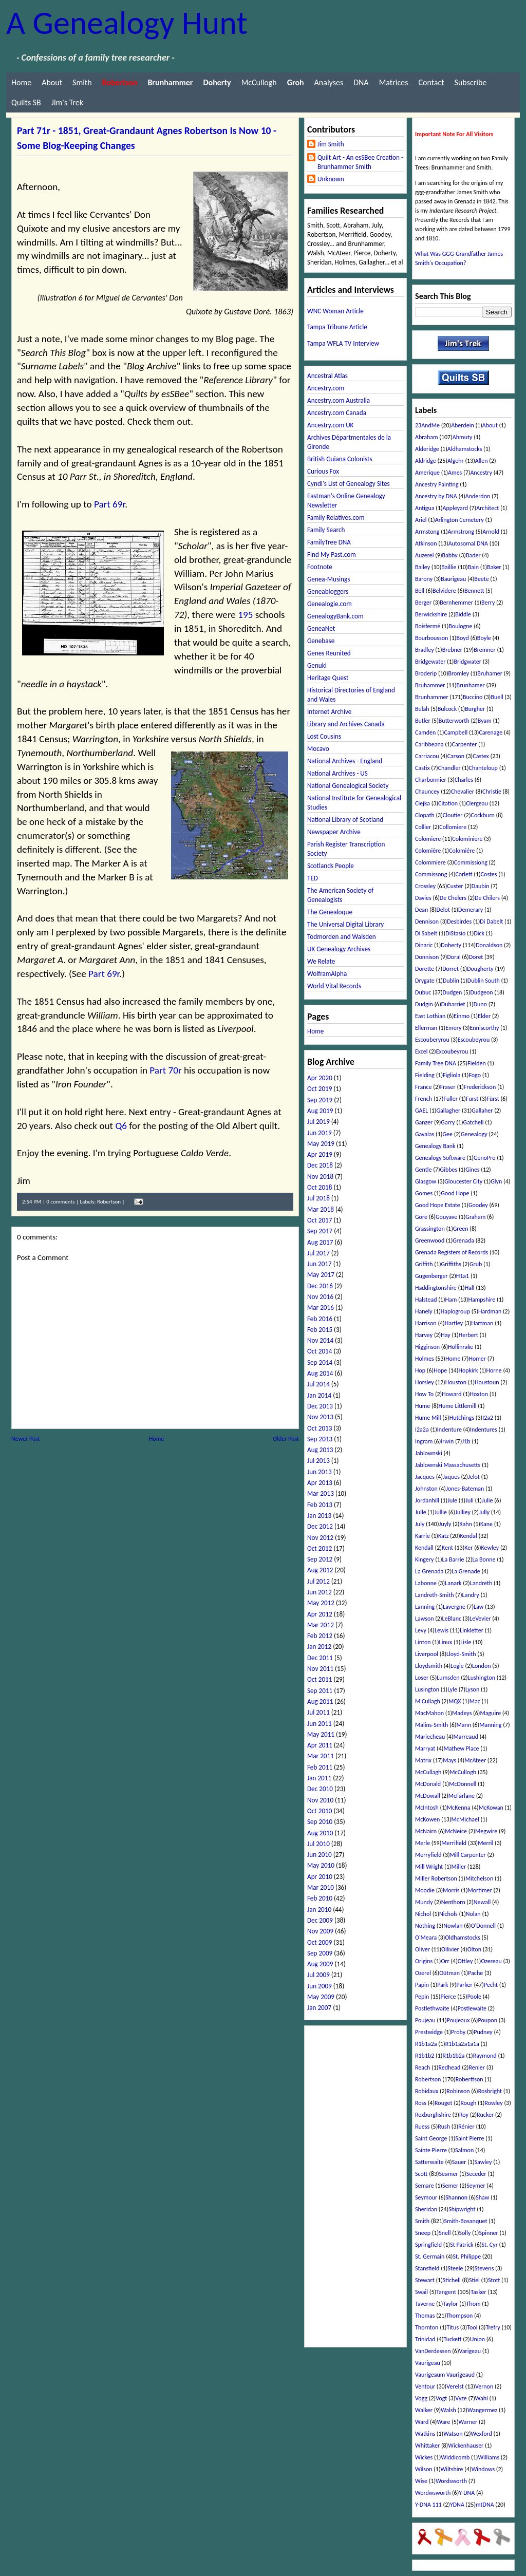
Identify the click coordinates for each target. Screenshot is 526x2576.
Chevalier (462, 791)
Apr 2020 (319, 1078)
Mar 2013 (320, 1493)
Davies (423, 897)
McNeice (456, 1831)
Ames (455, 472)
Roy (463, 2114)
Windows (483, 2469)
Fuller (450, 1098)
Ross (420, 2103)
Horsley (424, 1382)
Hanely (424, 1311)
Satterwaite (429, 2162)
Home (21, 82)
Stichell (452, 2280)
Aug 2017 (320, 1242)
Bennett (474, 590)
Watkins (425, 2433)
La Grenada (429, 1571)
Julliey (463, 1512)
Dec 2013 (320, 1406)
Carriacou (427, 756)
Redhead (449, 2067)
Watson (452, 2433)
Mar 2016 (320, 1307)
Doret (476, 957)
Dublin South (483, 980)
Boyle (484, 638)
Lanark (453, 1583)
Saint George (431, 2138)
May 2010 (320, 1865)
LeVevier (480, 1618)
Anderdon (477, 496)
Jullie (441, 1512)
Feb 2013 (319, 1504)
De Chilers (487, 897)
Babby (450, 555)
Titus (452, 2327)
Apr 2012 (319, 1614)
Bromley (458, 673)
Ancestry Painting (437, 484)
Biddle (463, 614)
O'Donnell (483, 1925)
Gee (447, 1134)
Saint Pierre (469, 2138)
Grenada (463, 1240)
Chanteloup (483, 768)
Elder (484, 1016)
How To (424, 1394)
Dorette (424, 968)
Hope (440, 1370)
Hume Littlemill (457, 1405)
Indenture (449, 1429)
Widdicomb (455, 2457)
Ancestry (481, 472)
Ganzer (424, 1122)
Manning (490, 1724)
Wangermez (482, 2410)
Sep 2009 (319, 1953)
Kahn (465, 1524)
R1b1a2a (426, 2043)
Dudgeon (481, 992)
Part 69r (109, 504)
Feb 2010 (319, 1898)
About (52, 82)
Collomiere (452, 827)
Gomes (424, 1193)
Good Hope (455, 1193)
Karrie (422, 1535)
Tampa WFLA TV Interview (343, 343)
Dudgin (424, 1004)
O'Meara (426, 1937)
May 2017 (320, 1274)
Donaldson (489, 945)
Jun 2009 (319, 1986)
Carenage (490, 732)
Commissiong (470, 862)
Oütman (449, 1973)
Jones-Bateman (465, 1488)
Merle (422, 1843)
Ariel (421, 519)
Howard (451, 1394)
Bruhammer (430, 685)
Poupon (487, 2020)
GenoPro (485, 1157)
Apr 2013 (319, 1482)
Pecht (491, 1984)
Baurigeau (453, 578)
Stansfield (427, 2268)
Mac (474, 1701)
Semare (424, 2185)
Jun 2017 (319, 1263)
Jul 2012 (318, 1581)
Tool (472, 2327)
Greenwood (429, 1240)
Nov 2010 (320, 1800)
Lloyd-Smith (461, 1654)
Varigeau (470, 2351)
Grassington (430, 1228)
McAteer (475, 1760)
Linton (423, 1642)
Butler (422, 720)
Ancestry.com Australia (338, 400)
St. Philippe (467, 2256)
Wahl (481, 2398)
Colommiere (430, 862)
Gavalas (424, 1134)
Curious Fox (323, 471)
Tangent (446, 2292)
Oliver (422, 1949)
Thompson (459, 2315)
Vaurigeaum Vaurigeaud (445, 2374)
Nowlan (452, 1925)
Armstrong (461, 531)
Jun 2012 (319, 1592)
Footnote (319, 566)
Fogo (474, 1075)
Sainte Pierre (431, 2150)
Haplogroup (455, 1311)
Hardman (489, 1311)
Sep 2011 (319, 1690)
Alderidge (427, 449)
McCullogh (259, 82)
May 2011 (320, 1734)
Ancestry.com (325, 388)
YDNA (457, 2504)
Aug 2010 (320, 1833)
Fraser (448, 1086)
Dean (421, 909)
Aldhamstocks (464, 449)
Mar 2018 (320, 1209)
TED (312, 878)
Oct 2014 (319, 1351)
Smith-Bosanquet (465, 2221)
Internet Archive (329, 711)
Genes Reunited (329, 653)
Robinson (457, 2091)
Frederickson (480, 1086)
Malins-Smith (431, 1724)
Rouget (443, 2103)
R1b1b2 (424, 2055)
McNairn (426, 1831)
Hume (422, 1405)
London (481, 1665)
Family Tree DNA (435, 1063)
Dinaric (424, 945)
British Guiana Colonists (339, 459)
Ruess (422, 2126)
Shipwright (461, 2209)
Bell (419, 590)
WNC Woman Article (335, 311)
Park (442, 1984)
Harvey (424, 1335)
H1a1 (462, 1276)
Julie (487, 1500)
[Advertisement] (348, 2185)
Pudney (483, 2032)
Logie (457, 1665)
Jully (484, 1512)
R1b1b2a (453, 2055)
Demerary (470, 909)
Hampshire (482, 1299)
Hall (470, 1287)
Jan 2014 (319, 1395)
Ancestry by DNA (436, 496)
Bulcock (447, 708)
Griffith (424, 1264)
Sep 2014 (319, 1362)
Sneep (422, 2232)
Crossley (425, 886)
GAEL (421, 1110)
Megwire (486, 1831)
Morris (451, 1890)
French (423, 1098)
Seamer (448, 2173)
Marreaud (465, 1736)
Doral (453, 957)
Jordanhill (427, 1500)
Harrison (426, 1323)
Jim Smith (330, 144)
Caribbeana (429, 744)
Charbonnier (430, 779)
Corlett (463, 874)
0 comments (60, 1201)
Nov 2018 (320, 1176)
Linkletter (471, 1630)
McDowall (427, 1795)
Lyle (452, 1689)
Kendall (424, 1547)
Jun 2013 (319, 1472)
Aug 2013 (320, 1449)
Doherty (451, 945)
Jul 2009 (318, 1974)
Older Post (286, 1438)
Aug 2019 (320, 1110)
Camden (425, 732)
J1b (466, 1441)
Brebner (452, 649)
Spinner (488, 2232)
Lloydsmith (428, 1665)
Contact (431, 82)
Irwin (447, 1441)
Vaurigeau (427, 2362)
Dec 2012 (320, 1526)
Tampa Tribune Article (337, 327)
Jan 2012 (319, 1646)
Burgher (475, 708)
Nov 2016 (320, 1296)
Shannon (456, 2197)
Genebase (320, 640)
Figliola (451, 1075)
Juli (469, 1500)
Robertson (109, 1201)
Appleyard (455, 508)
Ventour (425, 2386)
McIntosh (427, 1807)
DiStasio (455, 933)
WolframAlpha (327, 973)
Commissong (431, 874)
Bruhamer (489, 673)
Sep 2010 (319, 1821)
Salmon (464, 2150)
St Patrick (461, 2244)
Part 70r (165, 1070)
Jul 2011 (318, 1712)
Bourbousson (431, 638)
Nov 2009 (320, 1931)
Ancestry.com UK (330, 425)
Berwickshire (431, 614)
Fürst (492, 1098)
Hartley (454, 1323)
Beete (481, 578)
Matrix (423, 1760)
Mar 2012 (320, 1625)
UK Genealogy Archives (338, 949)
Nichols (448, 1913)
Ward (421, 2421)
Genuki (317, 665)
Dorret (450, 968)
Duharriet (453, 1004)
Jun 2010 (319, 1854)
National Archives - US (337, 773)
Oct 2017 (319, 1220)
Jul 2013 (318, 1460)
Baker (494, 567)
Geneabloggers (327, 591)
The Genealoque (329, 912)
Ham (451, 1299)
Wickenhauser (465, 2445)
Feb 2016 (319, 1318)
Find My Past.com (331, 554)
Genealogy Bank (435, 1146)
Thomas (425, 2315)
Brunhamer (471, 685)
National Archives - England (344, 761)
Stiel (474, 2280)
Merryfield (428, 1854)
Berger (423, 602)
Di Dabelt (491, 921)
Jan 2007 (319, 2007)
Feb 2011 (319, 1767)
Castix (422, 768)
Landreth (481, 1583)
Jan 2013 (319, 1515)
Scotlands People (330, 865)
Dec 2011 (320, 1657)
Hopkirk (468, 1370)
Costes (489, 874)
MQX (454, 1701)
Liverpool (426, 1654)
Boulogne (460, 626)
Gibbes (449, 1169)
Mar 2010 (320, 1887)
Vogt (441, 2398)
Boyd (462, 638)
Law (478, 1606)
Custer (455, 886)
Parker (465, 1984)
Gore (421, 1216)
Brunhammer (431, 697)
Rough (469, 2103)
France (423, 1086)
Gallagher (449, 1110)
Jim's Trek (67, 102)
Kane (486, 1524)
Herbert (468, 1335)
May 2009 (320, 1996)
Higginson (427, 1346)
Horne (494, 1370)
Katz (443, 1535)
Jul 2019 (318, 1121)
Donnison (427, 957)
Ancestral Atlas (327, 375)
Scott (421, 2173)
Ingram (424, 1441)
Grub (475, 1264)
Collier (423, 827)
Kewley (490, 1547)
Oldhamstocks (462, 1937)
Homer (477, 1358)
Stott (494, 2280)
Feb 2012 (319, 1635)
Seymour (426, 2197)
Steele (455, 2268)
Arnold (490, 531)
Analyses (329, 82)
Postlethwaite (432, 2008)
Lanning (425, 1606)
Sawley (483, 2162)
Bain (473, 567)
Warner (468, 2421)
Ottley (465, 1961)
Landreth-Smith (434, 1595)
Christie (491, 791)
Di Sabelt (426, 933)
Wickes (424, 2457)
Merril (485, 1843)
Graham (475, 1216)
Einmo (461, 1016)
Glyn (496, 1181)
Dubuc (423, 992)
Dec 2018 (320, 1165)
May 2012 (320, 1603)
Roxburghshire (433, 2114)
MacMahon (429, 1713)
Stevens (484, 2268)
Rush (444, 2126)
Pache (475, 1973)
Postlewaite (472, 2008)
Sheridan (426, 2209)
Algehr (455, 460)
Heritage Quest (327, 677)
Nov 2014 (320, 1340)
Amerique (427, 472)
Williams (488, 2457)
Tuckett (453, 2339)
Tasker (478, 2292)
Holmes (424, 1358)
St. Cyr (490, 2244)
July (419, 1524)
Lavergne (454, 1606)
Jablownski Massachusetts (447, 1465)
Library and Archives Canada (346, 724)
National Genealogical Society (347, 785)
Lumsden (448, 1677)
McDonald (428, 1784)
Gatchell (473, 1122)
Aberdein (462, 425)
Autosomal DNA (468, 543)
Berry (488, 602)
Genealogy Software (440, 1157)
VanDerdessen (433, 2351)
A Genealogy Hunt (127, 23)
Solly (465, 2232)
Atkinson (426, 543)
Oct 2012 (319, 1548)
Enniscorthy (484, 1027)
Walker (424, 2410)
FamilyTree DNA (329, 542)
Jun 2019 (319, 1133)
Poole (474, 1996)
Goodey (478, 1205)
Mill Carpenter (468, 1854)
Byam (485, 720)
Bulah (422, 708)
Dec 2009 (320, 1920)
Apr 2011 (319, 1745)
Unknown (330, 179)
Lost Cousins (324, 736)
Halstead (426, 1299)
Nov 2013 (320, 1417)
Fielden (476, 1063)
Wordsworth (451, 2481)
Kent (447, 1547)
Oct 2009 (319, 1942)
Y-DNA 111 (428, 2504)
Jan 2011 (319, 1778)
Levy (420, 1630)
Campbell (455, 732)
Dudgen (452, 992)
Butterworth (454, 720)
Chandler (449, 768)
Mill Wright (429, 1866)
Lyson (472, 1689)
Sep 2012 (319, 1559)
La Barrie (453, 1559)
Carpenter (464, 744)
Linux (446, 1642)
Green (460, 1228)
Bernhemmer (456, 602)
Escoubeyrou (474, 1039)
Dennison (427, 921)
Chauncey (427, 791)
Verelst (455, 2386)
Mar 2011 (320, 1756)
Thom (473, 2303)
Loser (421, 1677)
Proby (458, 2032)
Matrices (393, 82)
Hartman (482, 1323)
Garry (448, 1122)
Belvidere (444, 590)
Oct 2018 (319, 1187)
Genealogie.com (329, 603)
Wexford (481, 2433)
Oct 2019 (319, 1088)
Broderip (426, 673)
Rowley (493, 2103)
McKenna (459, 1807)
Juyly (445, 1524)
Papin (422, 1984)
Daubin (481, 886)
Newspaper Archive (334, 832)
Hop (420, 1370)
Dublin (451, 980)
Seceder (476, 2173)
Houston (455, 1382)
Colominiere (467, 838)
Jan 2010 (319, 1909)
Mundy (424, 1902)
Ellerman (426, 1027)
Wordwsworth (432, 2492)
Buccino (472, 697)
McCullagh (428, 1772)
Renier (476, 2067)
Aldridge (425, 460)
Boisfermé (427, 626)
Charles (464, 779)
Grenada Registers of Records (451, 1252)
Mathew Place (461, 1748)
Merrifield (453, 1843)
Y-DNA (467, 2492)
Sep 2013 (319, 1439)
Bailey (422, 567)
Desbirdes (459, 921)
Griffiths (451, 1264)
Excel (421, 1051)
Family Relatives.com (335, 517)
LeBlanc (451, 1618)
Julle (420, 1512)
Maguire (490, 1713)
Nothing (425, 1925)
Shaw (482, 2197)
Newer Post (25, 1438)
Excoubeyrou (452, 1051)
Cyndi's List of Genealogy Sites (348, 483)
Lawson (424, 1618)
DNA (360, 82)
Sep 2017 (319, 1231)
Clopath (425, 815)
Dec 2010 (320, 1788)
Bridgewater (430, 661)
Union (477, 2339)
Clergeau (477, 803)
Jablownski (428, 1453)
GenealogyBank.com (335, 616)
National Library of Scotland (345, 819)
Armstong (427, 531)
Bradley (424, 649)
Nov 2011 (320, 1668)
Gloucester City (463, 1181)
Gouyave (446, 1216)
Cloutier (453, 815)
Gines (472, 1169)
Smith (82, 82)
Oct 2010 (319, 1811)
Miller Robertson (436, 1878)
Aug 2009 (320, 1964)
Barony (424, 578)
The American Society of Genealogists (340, 895)
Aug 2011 (320, 1701)
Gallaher (482, 1110)
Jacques (425, 1476)
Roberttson (469, 2079)
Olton (474, 1949)
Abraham (426, 437)
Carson (455, 756)
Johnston (426, 1488)
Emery (453, 1027)
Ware (443, 2421)
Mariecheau (430, 1736)
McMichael (465, 1819)
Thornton (426, 2327)
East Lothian (430, 1016)
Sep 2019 (319, 1100)
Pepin (422, 1996)
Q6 (121, 1126)
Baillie (448, 567)
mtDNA (485, 2504)
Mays (449, 1760)
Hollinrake (460, 1346)
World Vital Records (334, 986)
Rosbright (490, 2091)
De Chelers (453, 897)
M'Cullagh (427, 1701)
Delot (442, 909)
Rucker (485, 2114)
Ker (468, 1547)
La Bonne (484, 1559)
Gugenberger (431, 1276)
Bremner (485, 649)
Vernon (484, 2386)
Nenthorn (453, 1902)
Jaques (451, 1476)
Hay (445, 1335)
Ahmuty (463, 437)
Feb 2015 (319, 1329)
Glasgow (425, 1181)
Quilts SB (26, 102)
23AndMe (427, 425)
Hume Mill (428, 1417)
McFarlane (461, 1795)
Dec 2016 (320, 1286)
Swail (421, 2292)
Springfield (428, 2244)
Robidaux (426, 2091)
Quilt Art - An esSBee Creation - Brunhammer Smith (360, 162)
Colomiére (462, 850)
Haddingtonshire (436, 1287)
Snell (444, 2232)
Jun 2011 (319, 1723)
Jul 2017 (318, 1253)
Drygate (425, 980)
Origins (424, 1961)
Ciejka (422, 803)
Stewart (425, 2280)
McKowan (491, 1807)
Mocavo (318, 748)
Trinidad (425, 2339)
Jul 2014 (318, 1384)
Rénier (466, 2126)
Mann (463, 1724)
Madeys (462, 1713)
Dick (479, 933)
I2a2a (422, 1429)
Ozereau (491, 1961)
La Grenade (466, 1571)
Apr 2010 (319, 1876)
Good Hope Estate (437, 1205)
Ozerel (423, 1973)
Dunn (480, 1004)
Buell (497, 697)
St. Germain (429, 2256)
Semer (450, 2185)
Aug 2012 (320, 1570)
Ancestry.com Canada (336, 412)
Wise (421, 2481)
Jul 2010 (318, 1843)
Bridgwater (467, 661)
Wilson (424, 2469)
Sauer (459, 2162)
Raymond (485, 2055)
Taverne (425, 2303)
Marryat (425, 1748)
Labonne (426, 1583)
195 (245, 615)
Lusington (427, 1689)
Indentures (483, 1429)
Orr (445, 1961)
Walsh (448, 2410)
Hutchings (461, 1417)
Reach (422, 2067)
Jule (452, 1500)
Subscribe (471, 82)
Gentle (423, 1169)
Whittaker (427, 2445)
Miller (458, 1866)
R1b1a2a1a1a (462, 2043)
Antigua (425, 508)
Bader (473, 555)
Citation (448, 803)
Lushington (481, 1677)
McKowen (427, 1819)
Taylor (450, 2303)
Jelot (474, 1476)
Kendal (468, 1535)
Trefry (492, 2327)
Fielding (425, 1075)
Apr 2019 (319, 1154)
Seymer (475, 2185)
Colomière (428, 850)
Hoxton (479, 1394)
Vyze (460, 2398)
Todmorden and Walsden (341, 936)
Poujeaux (458, 2020)
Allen (481, 460)
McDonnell (462, 1784)
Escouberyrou (432, 1039)
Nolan (473, 1913)
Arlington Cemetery (459, 519)
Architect (487, 508)
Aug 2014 (320, 1373)
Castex (481, 756)
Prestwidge (429, 2032)
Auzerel (424, 555)
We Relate (321, 961)
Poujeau (425, 2020)
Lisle (465, 1642)
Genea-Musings (328, 579)
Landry (470, 1595)
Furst (472, 1098)
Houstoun (487, 1382)
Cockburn (483, 815)
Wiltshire (452, 2469)
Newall (482, 1902)
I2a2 (487, 1417)
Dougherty (480, 968)
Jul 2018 (318, 1198)
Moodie (425, 1890)
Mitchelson (479, 1878)
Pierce (448, 1996)
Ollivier (450, 1949)
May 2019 (320, 1143)
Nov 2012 (320, 1537)
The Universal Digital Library (345, 924)
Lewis (441, 1630)
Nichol (423, 1913)
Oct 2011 (319, 1679)
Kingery (424, 1559)
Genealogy (474, 1134)
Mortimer (480, 1890)
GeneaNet (321, 628)
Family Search (326, 529)
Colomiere (428, 838)
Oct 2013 (319, 1428)
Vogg (421, 2398)
